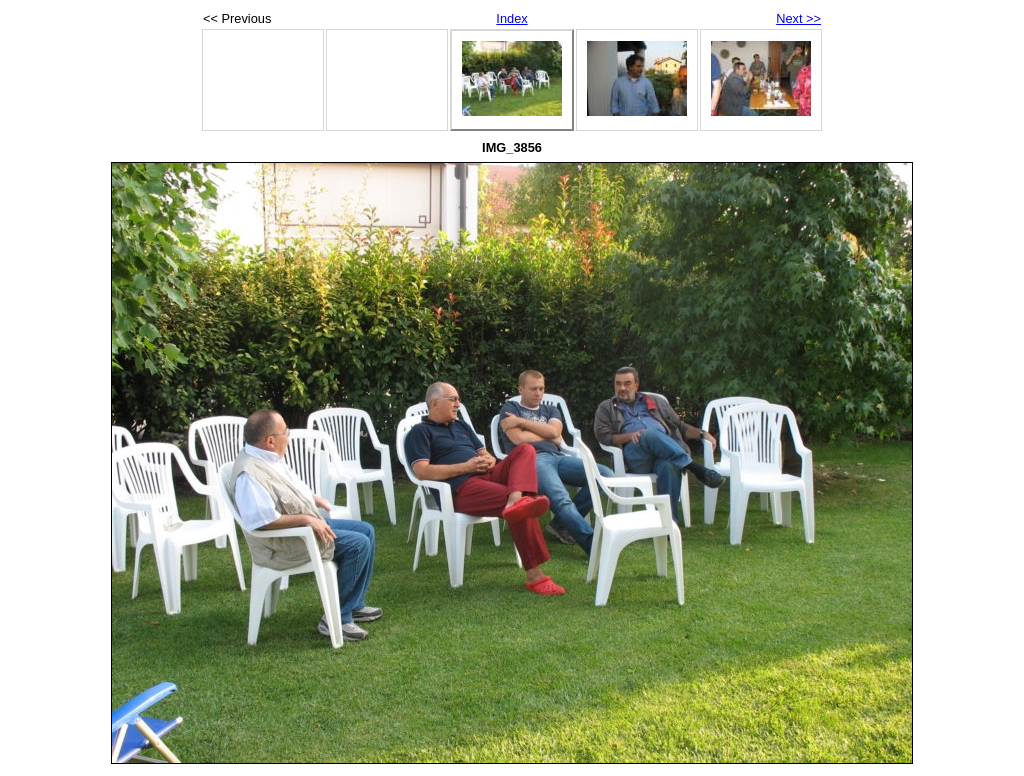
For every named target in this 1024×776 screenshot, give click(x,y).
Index (511, 18)
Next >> (798, 18)
